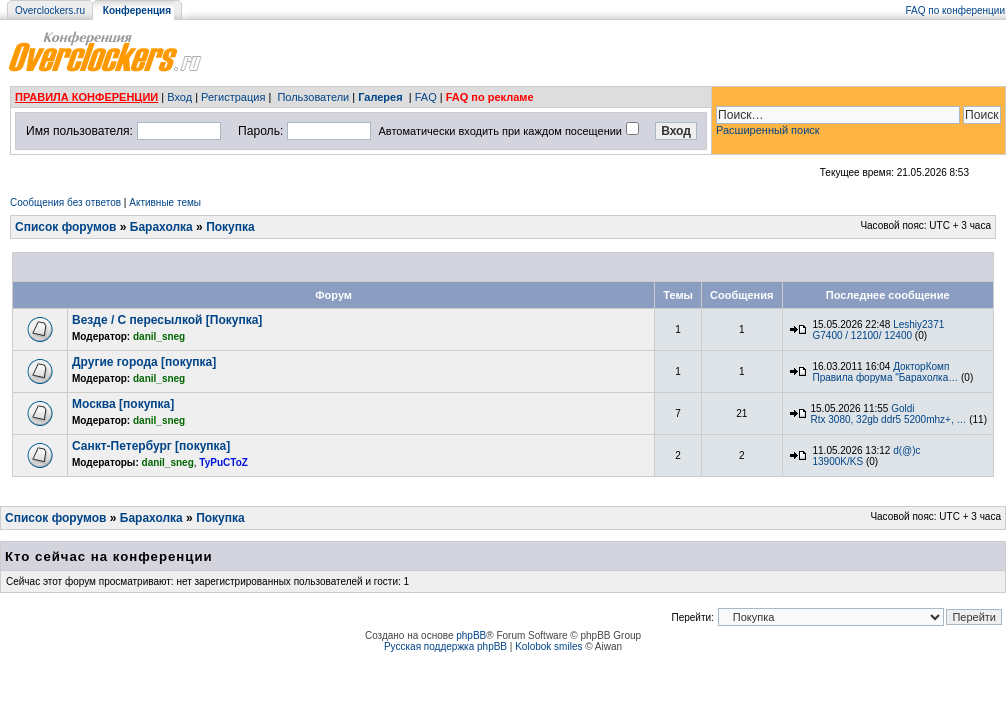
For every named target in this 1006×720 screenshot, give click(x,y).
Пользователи (313, 97)
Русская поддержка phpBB (445, 646)
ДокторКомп (921, 366)
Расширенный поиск (768, 130)
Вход (179, 97)
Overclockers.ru (50, 10)
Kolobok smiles (548, 646)
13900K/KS (838, 461)
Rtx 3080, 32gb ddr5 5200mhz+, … (889, 419)
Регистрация (233, 97)
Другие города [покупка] (144, 362)
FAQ (426, 97)
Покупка (230, 227)
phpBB (471, 635)
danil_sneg (159, 336)
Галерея (380, 97)
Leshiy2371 (918, 324)
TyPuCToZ (223, 462)
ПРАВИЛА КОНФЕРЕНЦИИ (86, 97)
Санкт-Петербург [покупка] (151, 446)
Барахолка (161, 227)
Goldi (902, 408)
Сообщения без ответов (65, 202)
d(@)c (906, 450)
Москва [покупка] (123, 404)
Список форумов (65, 227)
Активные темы (165, 202)
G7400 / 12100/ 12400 (863, 335)
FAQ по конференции (955, 10)
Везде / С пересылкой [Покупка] (167, 320)
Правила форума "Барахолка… (886, 377)
